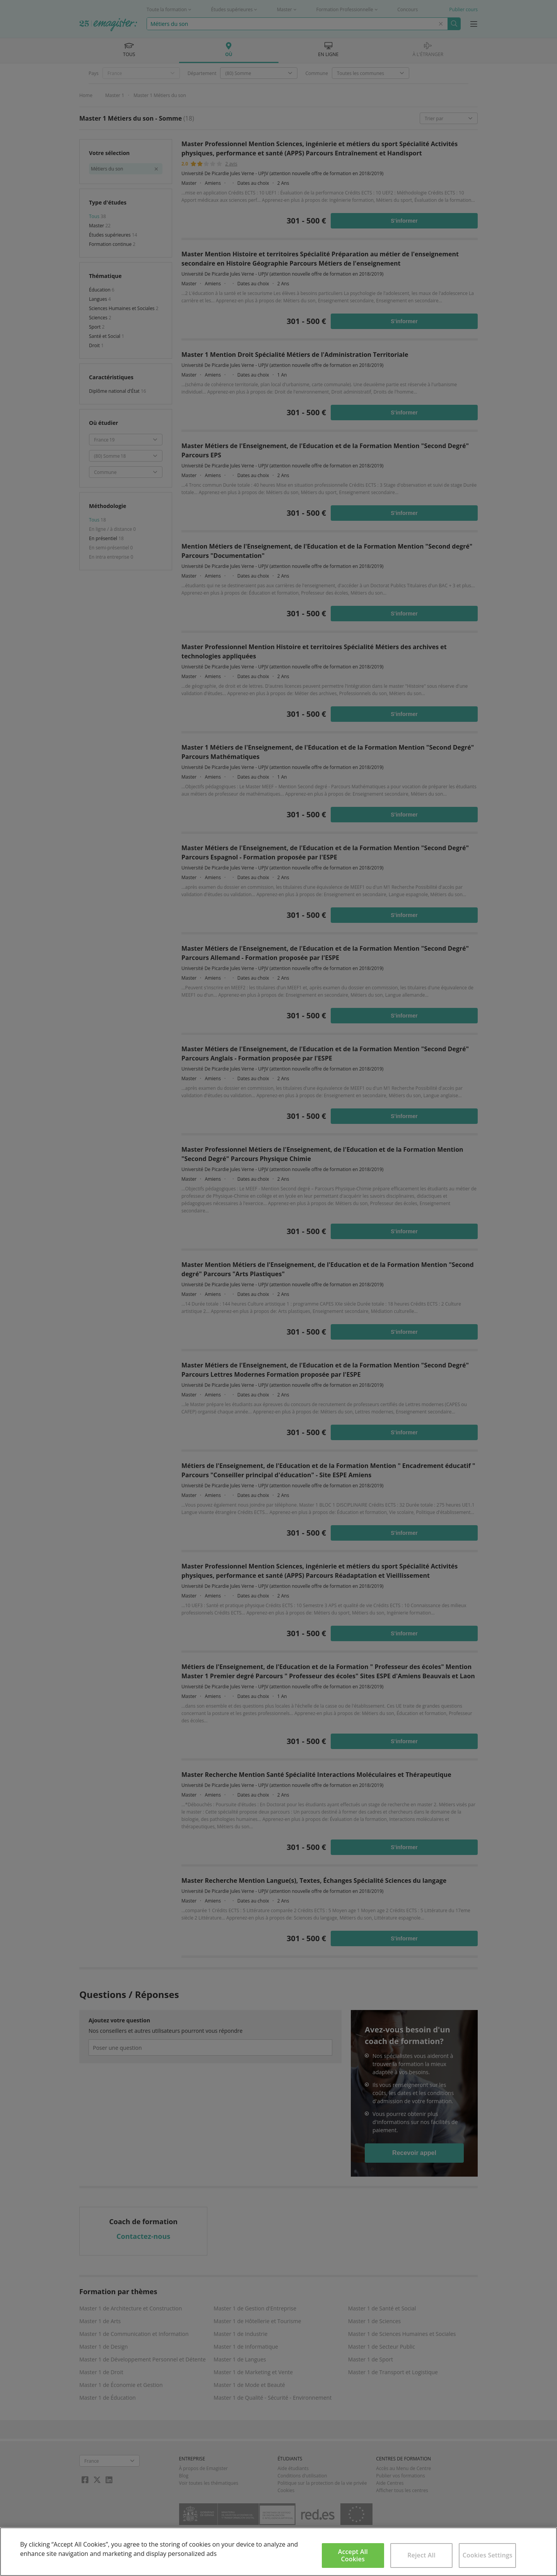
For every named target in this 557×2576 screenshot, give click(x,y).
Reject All (421, 2555)
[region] (278, 2551)
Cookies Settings (488, 2555)
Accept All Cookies (353, 2555)
